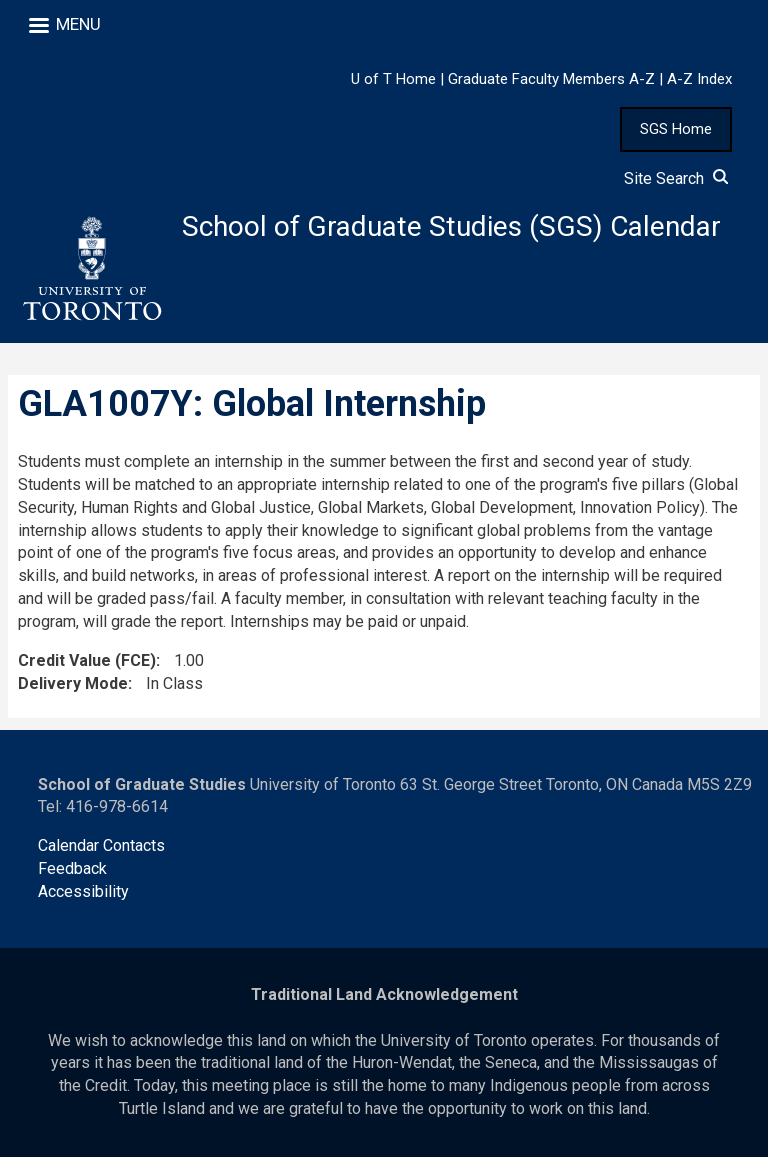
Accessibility (83, 891)
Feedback (72, 868)
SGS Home (676, 129)
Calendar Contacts (101, 845)
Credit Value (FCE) (87, 660)
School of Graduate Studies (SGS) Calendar (451, 226)
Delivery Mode (73, 683)
